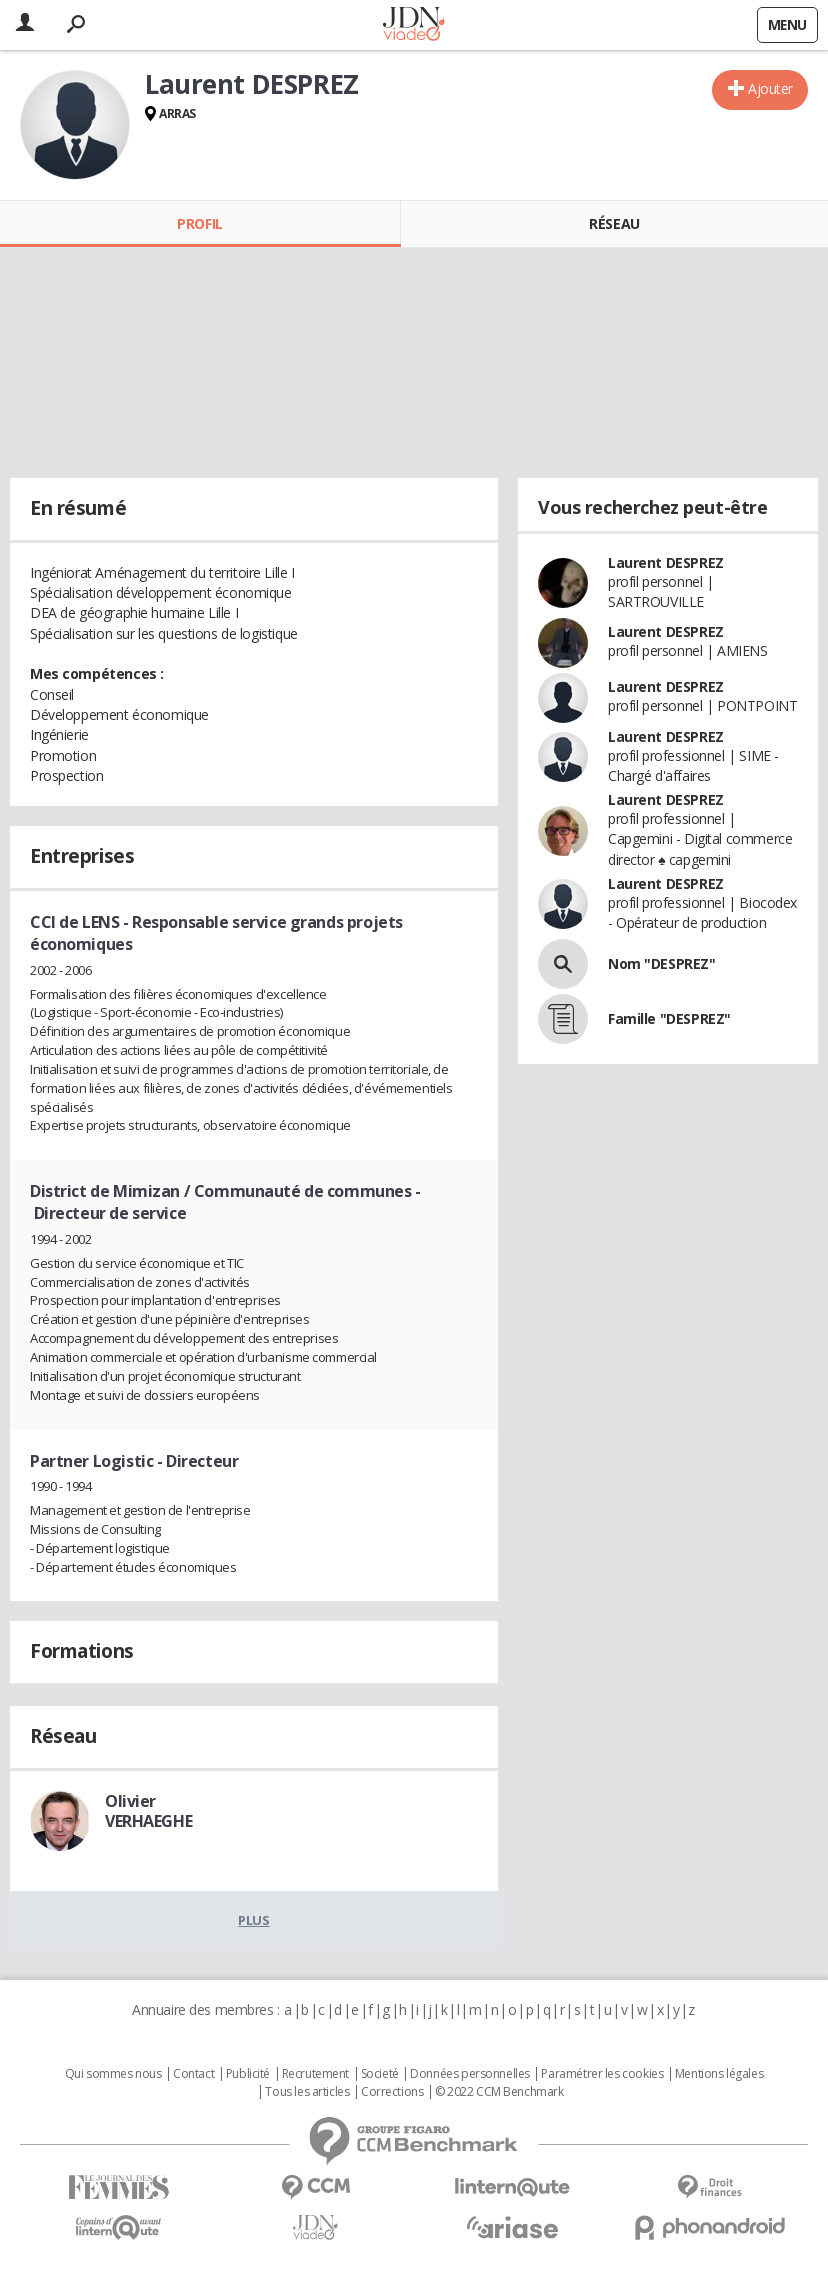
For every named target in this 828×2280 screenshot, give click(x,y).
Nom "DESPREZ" (662, 963)
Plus (253, 1920)
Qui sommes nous (113, 2074)
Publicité (248, 2074)
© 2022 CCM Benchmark (499, 2092)
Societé (380, 2074)
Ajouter (770, 88)
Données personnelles (470, 2074)
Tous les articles (307, 2092)
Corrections (392, 2092)
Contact (193, 2074)
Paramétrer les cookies (602, 2074)
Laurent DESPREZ (666, 562)
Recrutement (315, 2074)
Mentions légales (719, 2074)
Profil (199, 223)
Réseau (614, 223)
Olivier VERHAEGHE (148, 1811)
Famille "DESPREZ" (669, 1018)
